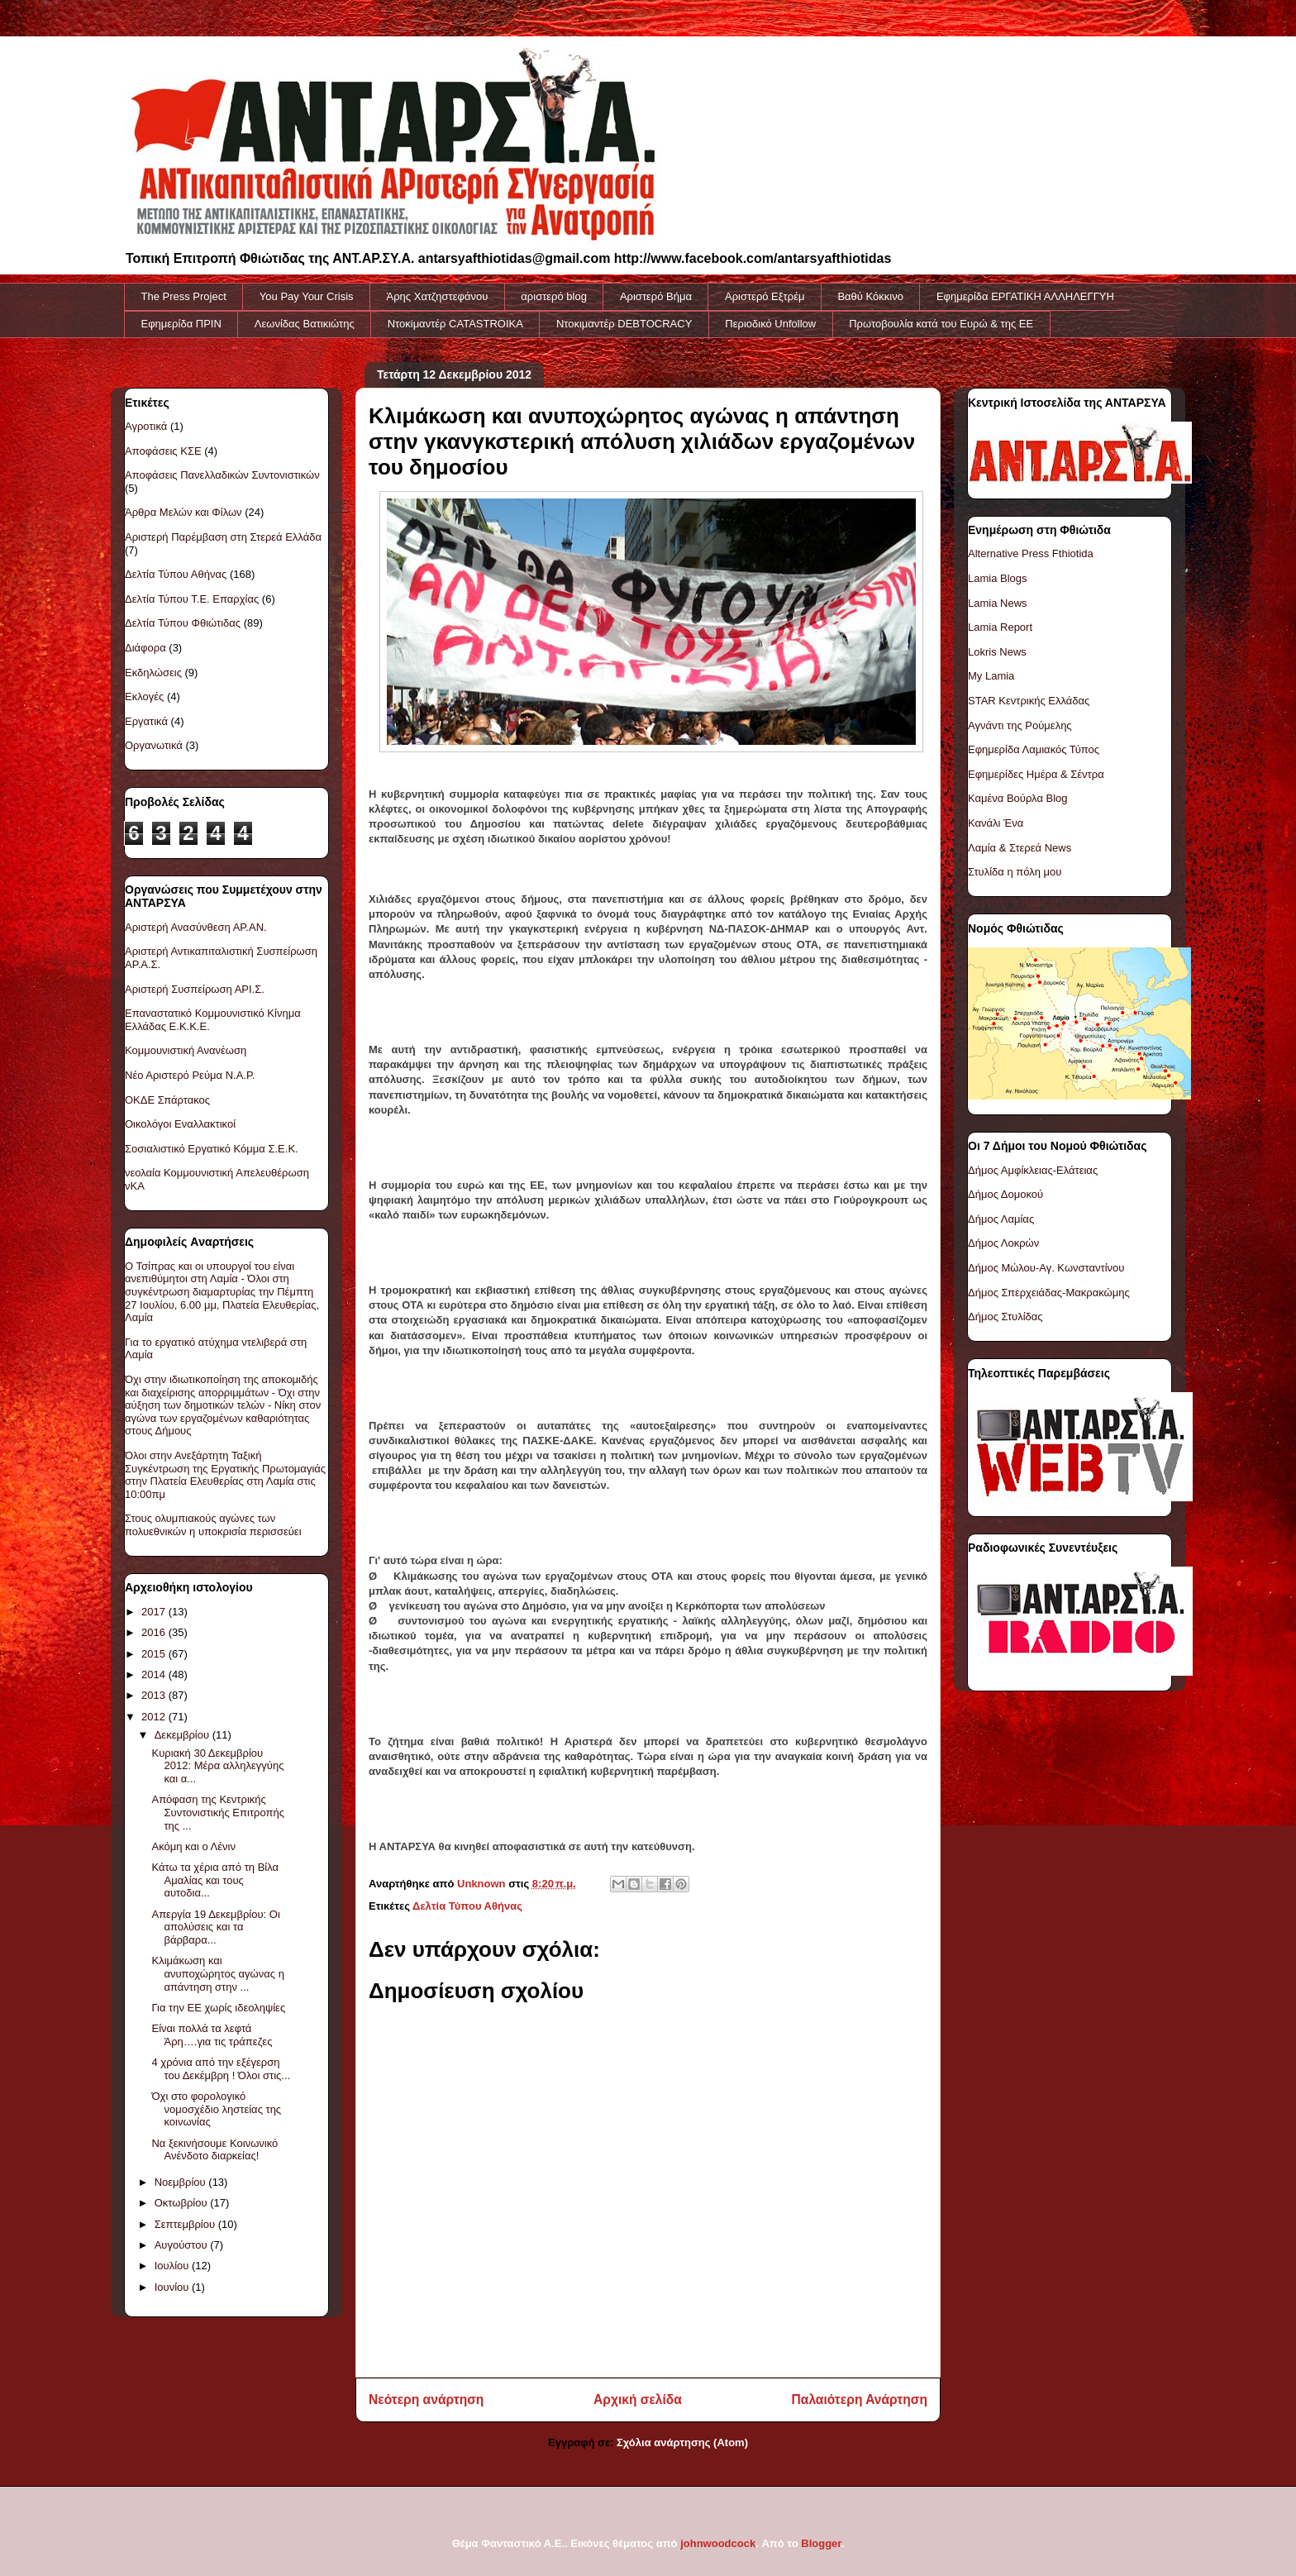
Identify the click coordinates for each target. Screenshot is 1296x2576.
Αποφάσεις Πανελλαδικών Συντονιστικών (222, 475)
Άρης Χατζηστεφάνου (437, 296)
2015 (155, 1654)
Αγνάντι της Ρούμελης (1020, 725)
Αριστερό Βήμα (656, 296)
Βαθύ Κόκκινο (870, 296)
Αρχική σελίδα (637, 2399)
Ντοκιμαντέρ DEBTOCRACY (624, 323)
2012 (155, 1716)
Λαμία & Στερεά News (1019, 848)
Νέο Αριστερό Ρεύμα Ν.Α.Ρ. (190, 1075)
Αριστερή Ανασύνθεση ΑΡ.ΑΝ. (196, 927)
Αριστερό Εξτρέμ (764, 296)
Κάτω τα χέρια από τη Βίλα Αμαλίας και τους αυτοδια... (215, 1880)
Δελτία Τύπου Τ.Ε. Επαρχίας (192, 599)
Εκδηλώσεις (153, 672)
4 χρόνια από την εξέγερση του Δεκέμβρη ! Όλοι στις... (220, 2069)
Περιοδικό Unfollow (770, 323)
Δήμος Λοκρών (1003, 1243)
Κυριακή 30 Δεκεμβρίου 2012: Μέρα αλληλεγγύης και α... (217, 1766)
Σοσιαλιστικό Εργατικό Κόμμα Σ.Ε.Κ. (211, 1149)
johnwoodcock (717, 2543)
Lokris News (997, 652)
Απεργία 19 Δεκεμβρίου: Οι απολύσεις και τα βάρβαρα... (215, 1927)
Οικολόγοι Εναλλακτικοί (180, 1124)
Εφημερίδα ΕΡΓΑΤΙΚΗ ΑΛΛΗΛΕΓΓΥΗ (1025, 296)
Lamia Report (1000, 627)
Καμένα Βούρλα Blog (1018, 798)
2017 (155, 1611)
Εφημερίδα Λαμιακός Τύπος (1033, 749)
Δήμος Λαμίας (1001, 1219)
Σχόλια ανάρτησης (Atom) (682, 2442)
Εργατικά (146, 721)
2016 (155, 1632)
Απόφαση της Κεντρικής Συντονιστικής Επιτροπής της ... (217, 1812)
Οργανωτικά (154, 745)
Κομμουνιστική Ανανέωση (185, 1050)
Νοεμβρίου (182, 2182)
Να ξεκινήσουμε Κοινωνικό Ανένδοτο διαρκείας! (214, 2150)
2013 (155, 1695)
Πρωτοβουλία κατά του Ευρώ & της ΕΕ (941, 323)
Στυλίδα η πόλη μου (1014, 872)
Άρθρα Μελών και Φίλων (183, 512)
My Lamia (991, 676)
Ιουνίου (173, 2287)
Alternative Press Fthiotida (1031, 553)
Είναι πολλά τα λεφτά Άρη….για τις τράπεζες (211, 2035)
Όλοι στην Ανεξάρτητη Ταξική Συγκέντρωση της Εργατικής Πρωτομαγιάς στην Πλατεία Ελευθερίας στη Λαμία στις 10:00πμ (225, 1474)
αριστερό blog (554, 296)
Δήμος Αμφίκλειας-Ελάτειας (1033, 1170)
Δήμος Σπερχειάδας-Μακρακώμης (1049, 1292)
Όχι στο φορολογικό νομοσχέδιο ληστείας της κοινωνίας (216, 2109)
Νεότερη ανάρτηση (426, 2399)
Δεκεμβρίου (183, 1735)
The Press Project (183, 296)
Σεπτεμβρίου (186, 2224)
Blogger (821, 2543)
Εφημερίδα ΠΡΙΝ (181, 323)
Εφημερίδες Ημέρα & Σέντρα (1036, 774)
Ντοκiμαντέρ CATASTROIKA (455, 323)
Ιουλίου (173, 2265)
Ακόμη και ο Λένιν (193, 1846)
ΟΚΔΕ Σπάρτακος (167, 1100)
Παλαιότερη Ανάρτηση (859, 2399)
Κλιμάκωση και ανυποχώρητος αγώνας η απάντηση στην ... (217, 1973)
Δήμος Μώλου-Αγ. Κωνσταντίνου (1046, 1268)
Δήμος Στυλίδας (1005, 1316)
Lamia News (997, 603)
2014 (155, 1674)
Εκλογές (144, 696)
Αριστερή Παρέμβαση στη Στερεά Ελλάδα (223, 537)
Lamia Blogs (997, 578)
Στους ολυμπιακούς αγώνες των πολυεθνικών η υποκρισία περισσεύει (213, 1525)
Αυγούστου (183, 2245)
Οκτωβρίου (182, 2203)
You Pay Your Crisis (307, 296)
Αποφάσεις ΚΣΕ (163, 451)
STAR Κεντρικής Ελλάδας (1028, 700)
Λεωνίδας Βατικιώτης (305, 323)
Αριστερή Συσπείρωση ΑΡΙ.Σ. (194, 989)
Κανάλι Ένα (995, 823)
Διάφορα (145, 648)
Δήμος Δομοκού (1005, 1194)
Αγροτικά (146, 426)
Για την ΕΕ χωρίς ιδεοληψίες (218, 2007)
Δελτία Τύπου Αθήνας (467, 1906)
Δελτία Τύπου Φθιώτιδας (183, 623)
